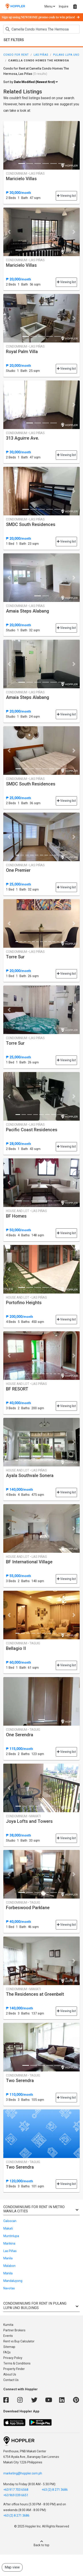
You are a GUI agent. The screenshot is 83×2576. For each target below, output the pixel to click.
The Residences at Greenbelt (35, 1994)
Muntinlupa (11, 2236)
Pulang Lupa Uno (66, 54)
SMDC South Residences (30, 524)
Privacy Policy (12, 2358)
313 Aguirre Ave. (22, 438)
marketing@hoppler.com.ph (22, 2473)
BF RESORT (17, 1389)
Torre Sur (15, 956)
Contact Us (11, 2380)
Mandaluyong (12, 2281)
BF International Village (29, 1561)
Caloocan (9, 2221)
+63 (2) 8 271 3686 (55, 2489)
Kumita (8, 2324)
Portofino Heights (24, 1302)
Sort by (30, 82)
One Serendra (19, 1734)
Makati (8, 2228)
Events (8, 2336)
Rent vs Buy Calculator (19, 2341)
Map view (12, 2567)
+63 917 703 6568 (15, 2489)
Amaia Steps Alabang (27, 611)
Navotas (9, 2288)
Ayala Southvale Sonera (30, 1475)
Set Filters (14, 40)
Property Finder (14, 2369)
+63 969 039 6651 (15, 2495)
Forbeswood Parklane (28, 1907)
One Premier (18, 870)
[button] (9, 145)
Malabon (9, 2266)
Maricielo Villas (21, 178)
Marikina (9, 2243)
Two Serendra (20, 2080)
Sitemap (9, 2347)
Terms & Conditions (17, 2363)
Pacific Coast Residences (31, 1129)
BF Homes (16, 1216)
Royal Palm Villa (22, 351)
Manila (8, 2258)
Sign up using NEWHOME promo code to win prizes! (40, 17)
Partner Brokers (14, 2330)
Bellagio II (16, 1648)
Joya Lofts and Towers (29, 1821)
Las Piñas (41, 54)
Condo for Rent (16, 54)
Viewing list (66, 195)
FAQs (7, 2352)
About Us (9, 2374)
